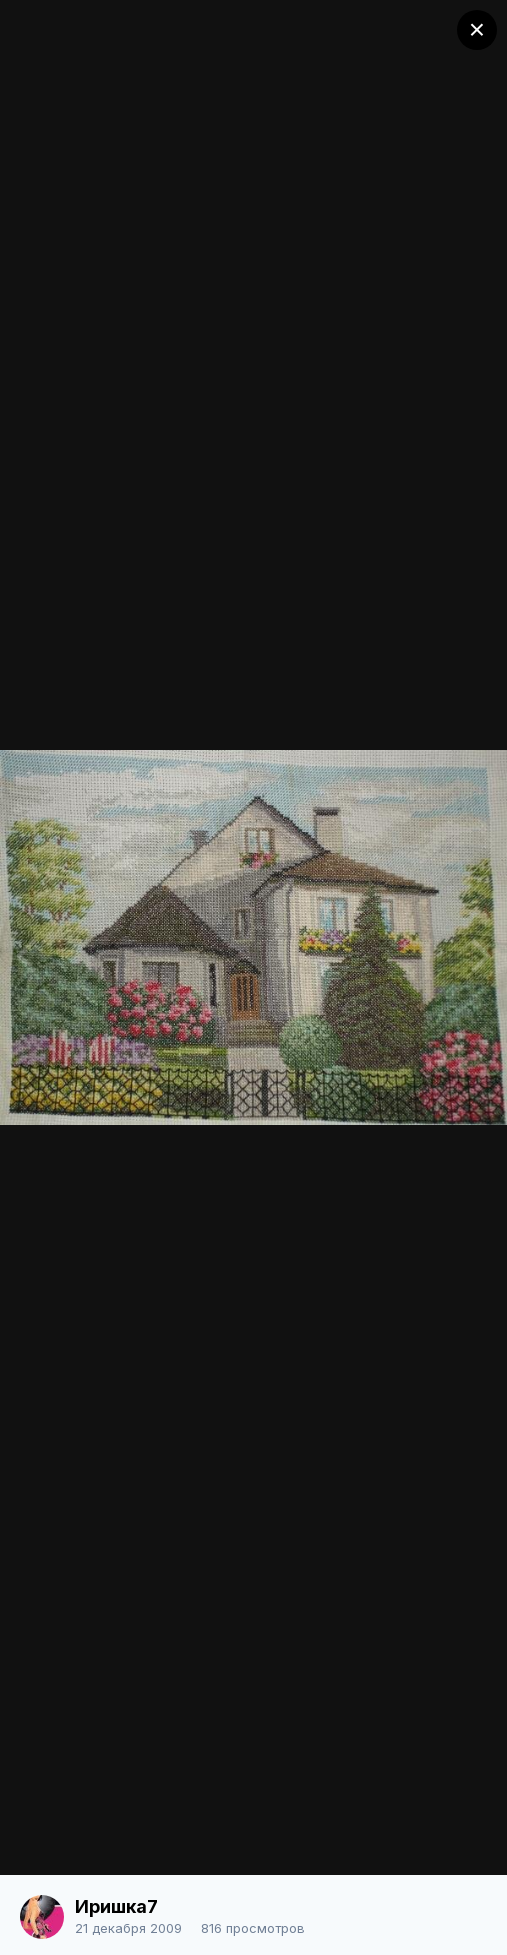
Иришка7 (116, 1906)
